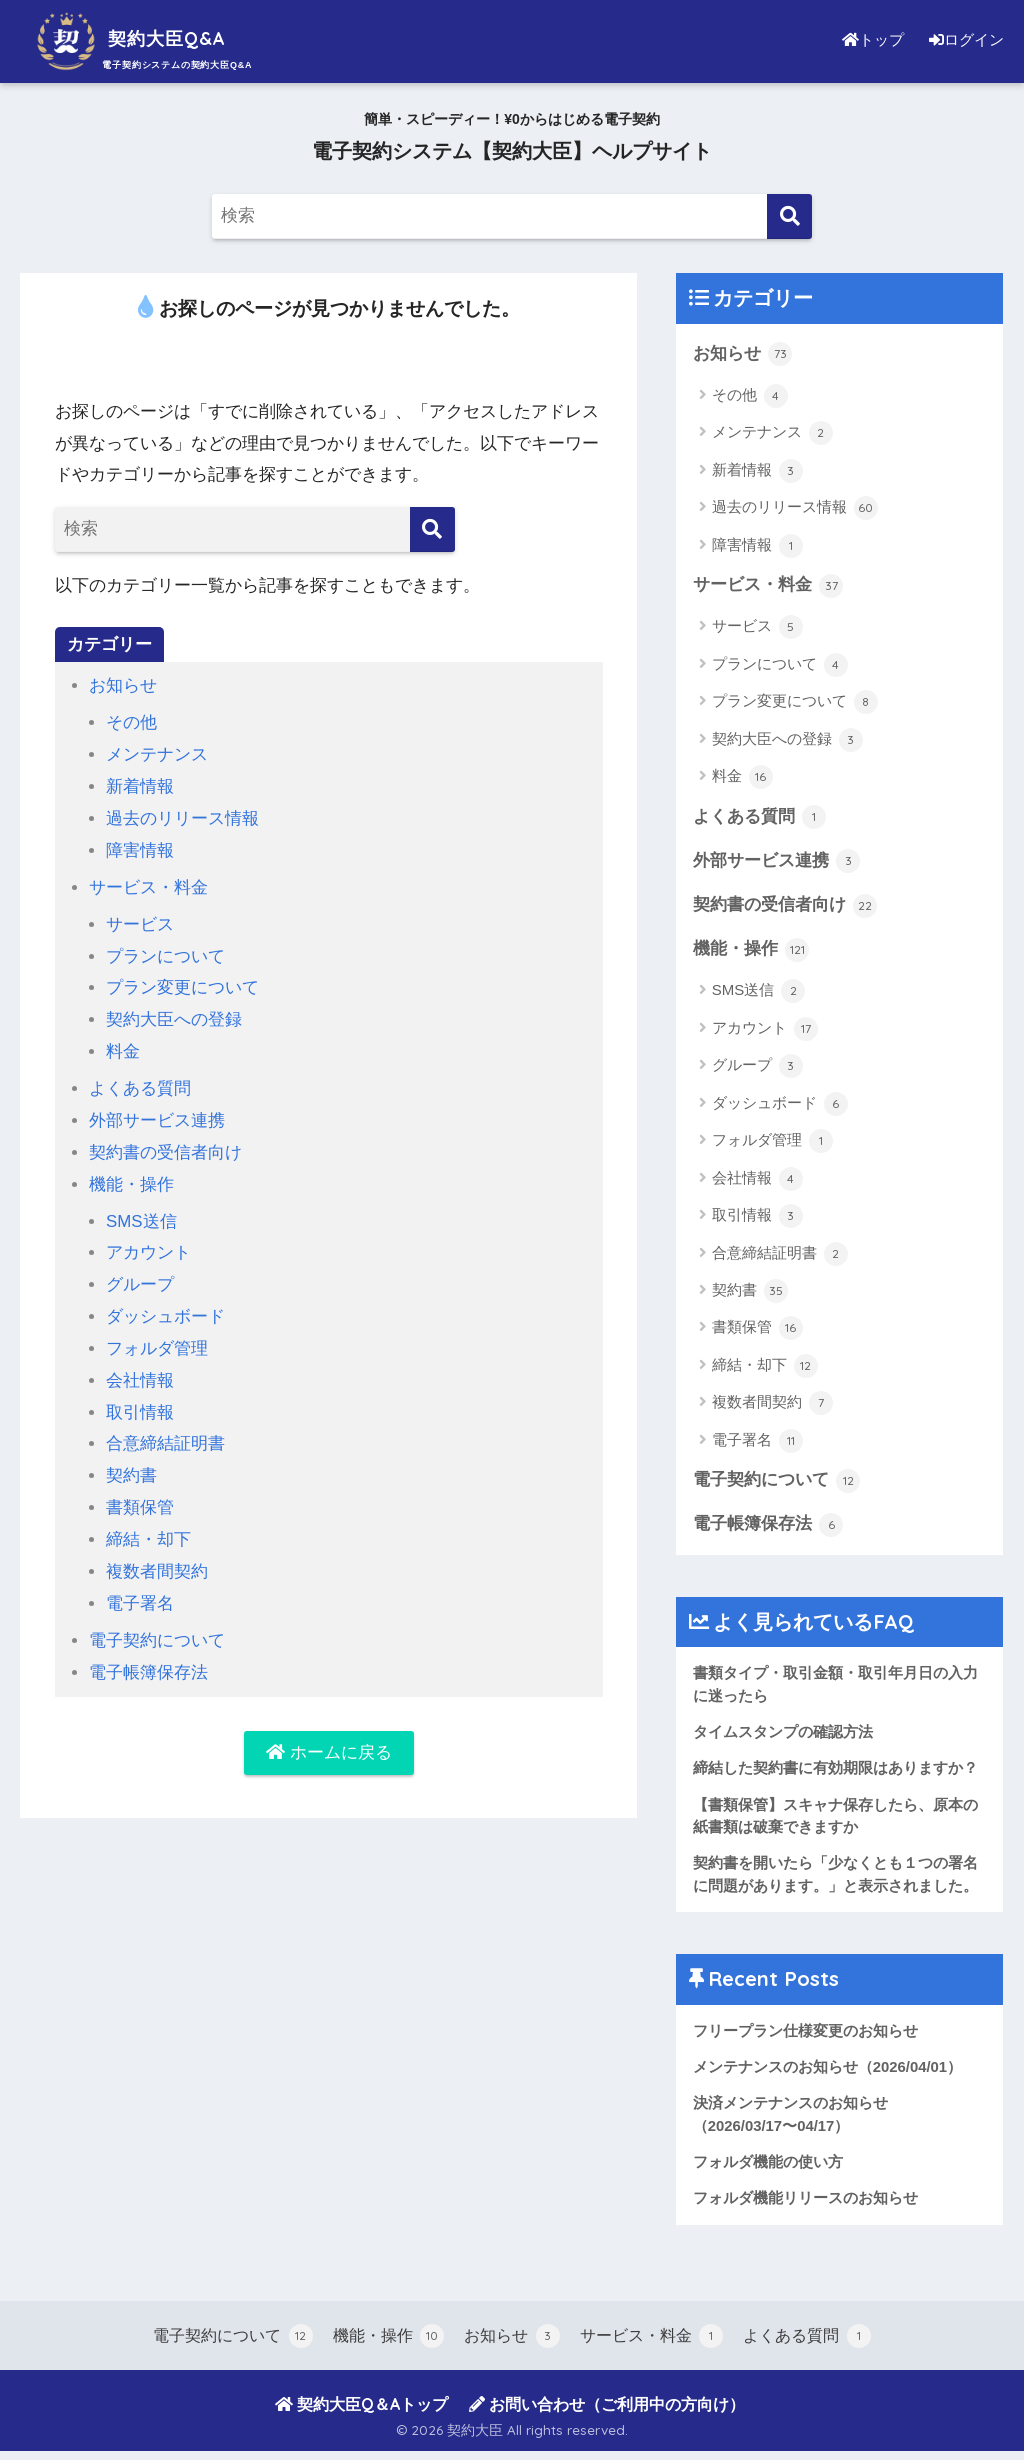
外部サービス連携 (157, 1113)
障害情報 (140, 847)
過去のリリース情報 (182, 816)
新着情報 (140, 785)
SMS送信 (141, 1212)
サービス (140, 920)
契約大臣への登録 (174, 1014)
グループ (140, 1275)
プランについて (165, 951)
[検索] (789, 216)
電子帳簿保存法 (148, 1656)
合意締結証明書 (165, 1432)
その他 (131, 722)
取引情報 (140, 1400)
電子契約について (157, 1625)
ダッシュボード (165, 1306)
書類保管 (140, 1494)
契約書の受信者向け (165, 1145)
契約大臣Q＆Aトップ (361, 2413)
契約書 (131, 1463)
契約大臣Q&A (144, 38)
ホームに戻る (329, 1737)
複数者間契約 (157, 1557)
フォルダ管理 (157, 1338)
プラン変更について (182, 983)
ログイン (964, 39)
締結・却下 (148, 1526)
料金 (123, 1045)
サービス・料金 (148, 884)
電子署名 (140, 1588)
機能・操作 (131, 1176)
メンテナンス (157, 753)
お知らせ (123, 685)
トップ (868, 39)
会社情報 (140, 1369)
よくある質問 (140, 1082)
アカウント (148, 1244)
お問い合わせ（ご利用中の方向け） (607, 2413)
